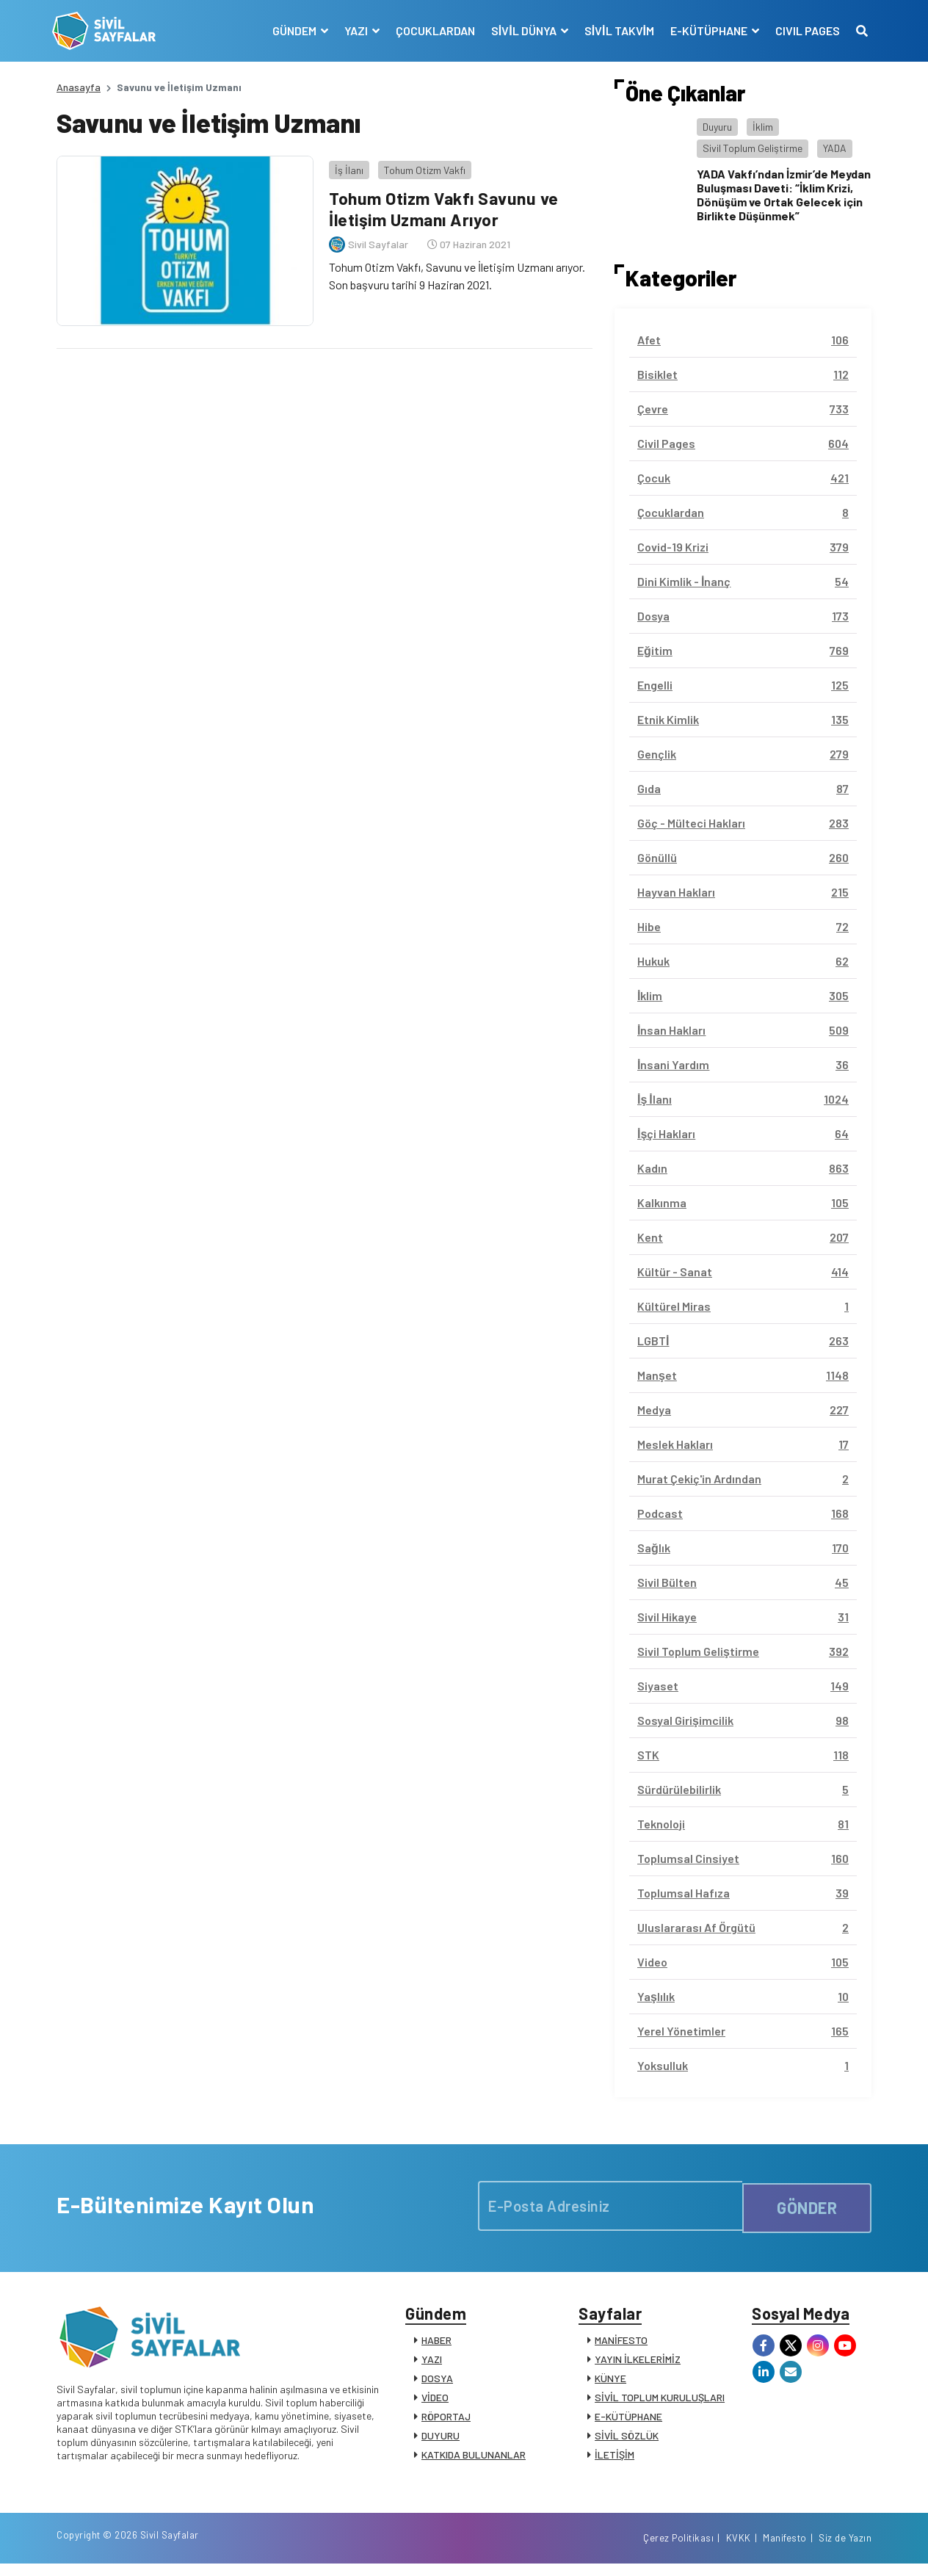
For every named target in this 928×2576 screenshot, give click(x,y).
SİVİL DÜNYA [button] (520, 30)
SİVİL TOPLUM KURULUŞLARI (660, 2401)
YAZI (431, 2363)
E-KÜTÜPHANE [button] (705, 30)
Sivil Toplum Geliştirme (752, 148)
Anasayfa (79, 87)
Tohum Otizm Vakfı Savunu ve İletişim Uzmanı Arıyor (445, 204)
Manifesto (785, 2549)
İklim (763, 126)
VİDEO (435, 2401)
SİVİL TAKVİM (615, 30)
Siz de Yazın (845, 2549)
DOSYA (437, 2382)
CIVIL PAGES (803, 30)
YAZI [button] (353, 30)
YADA (835, 148)
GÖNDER (807, 2205)
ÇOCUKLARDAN (431, 30)
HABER (436, 2344)
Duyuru (717, 126)
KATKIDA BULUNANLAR (473, 2459)
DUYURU (440, 2440)
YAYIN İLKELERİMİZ (638, 2363)
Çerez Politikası (678, 2549)
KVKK (738, 2549)
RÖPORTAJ (446, 2420)
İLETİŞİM (614, 2459)
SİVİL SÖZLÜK (627, 2440)
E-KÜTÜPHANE (628, 2420)
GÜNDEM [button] (291, 30)
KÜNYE (610, 2382)
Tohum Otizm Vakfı (420, 165)
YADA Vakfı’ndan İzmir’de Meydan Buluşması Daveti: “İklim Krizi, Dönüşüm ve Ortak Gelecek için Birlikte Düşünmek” (784, 195)
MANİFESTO (621, 2344)
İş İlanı (344, 165)
